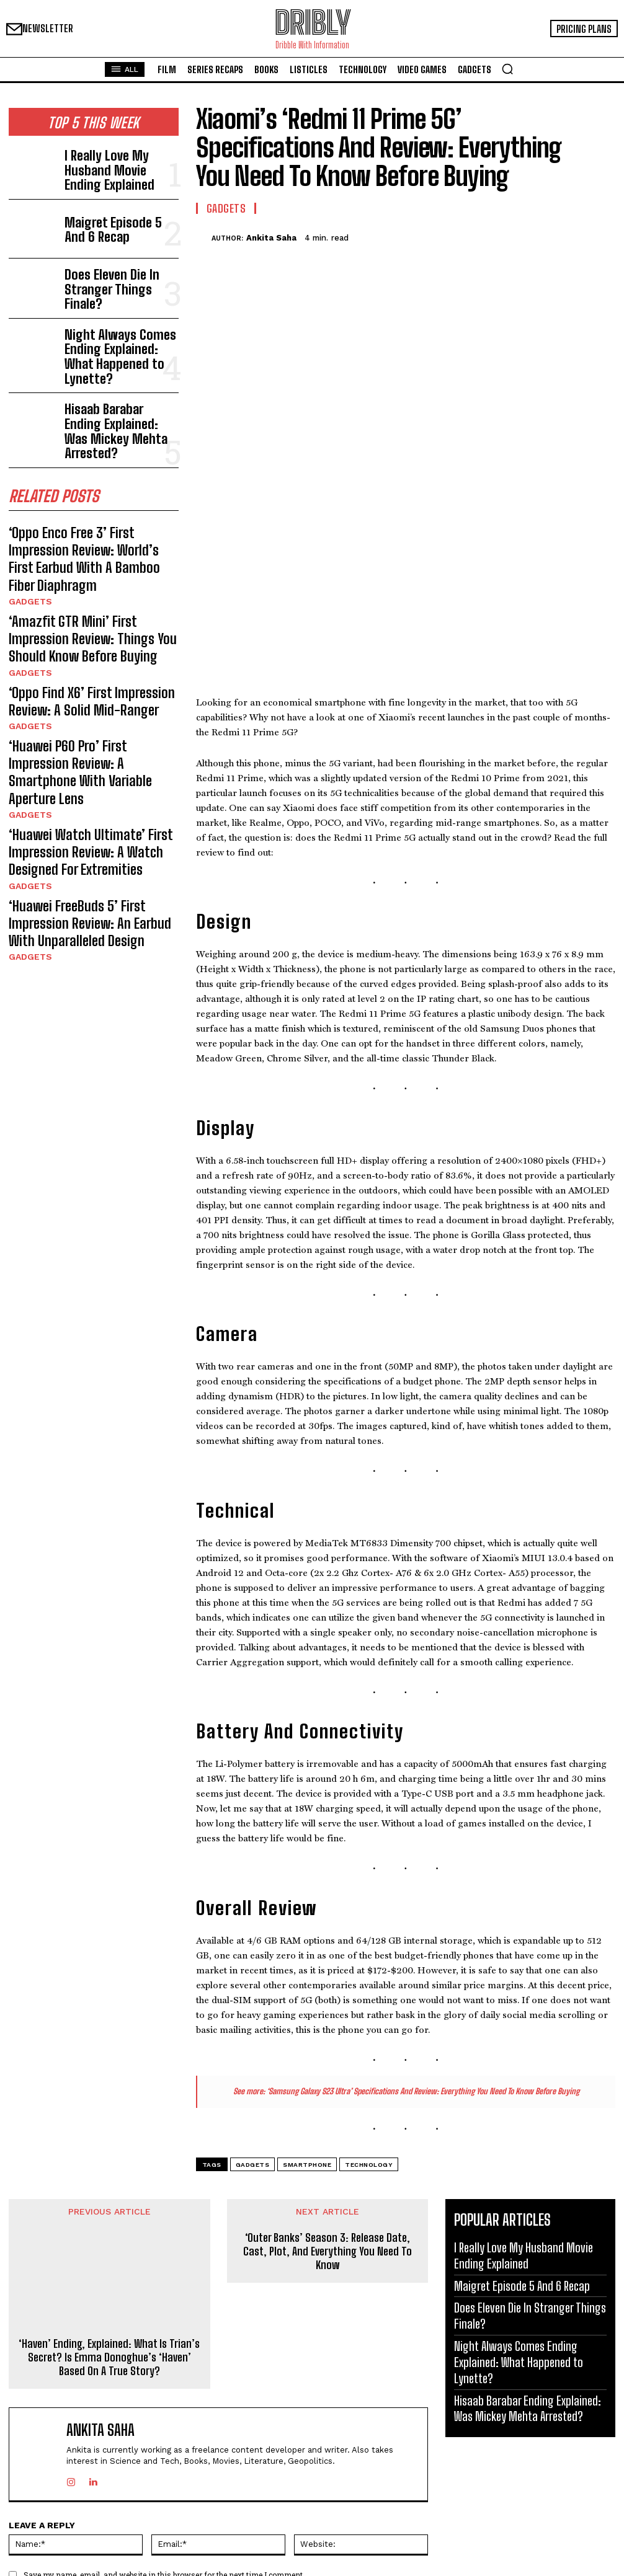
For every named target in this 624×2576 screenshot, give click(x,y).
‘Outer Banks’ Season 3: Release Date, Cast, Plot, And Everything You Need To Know (327, 2067)
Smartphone (307, 1980)
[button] (507, 68)
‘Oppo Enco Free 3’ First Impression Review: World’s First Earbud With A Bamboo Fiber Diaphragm (85, 502)
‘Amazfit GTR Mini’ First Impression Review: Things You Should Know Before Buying (85, 559)
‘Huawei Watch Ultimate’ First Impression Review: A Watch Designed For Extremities (91, 719)
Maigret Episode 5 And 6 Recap (112, 225)
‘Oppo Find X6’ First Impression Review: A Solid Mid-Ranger (93, 610)
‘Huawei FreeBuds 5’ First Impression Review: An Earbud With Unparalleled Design (89, 776)
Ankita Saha (271, 237)
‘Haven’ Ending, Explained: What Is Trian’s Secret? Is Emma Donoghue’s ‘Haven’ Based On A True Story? (109, 2173)
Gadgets (27, 530)
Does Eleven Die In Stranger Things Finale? (118, 283)
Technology (369, 1980)
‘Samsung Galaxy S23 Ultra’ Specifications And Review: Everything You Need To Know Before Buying (423, 1907)
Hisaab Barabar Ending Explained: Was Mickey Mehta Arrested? (109, 401)
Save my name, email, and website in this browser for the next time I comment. (164, 2391)
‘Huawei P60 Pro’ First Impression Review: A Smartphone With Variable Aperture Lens (88, 661)
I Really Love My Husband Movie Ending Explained (114, 166)
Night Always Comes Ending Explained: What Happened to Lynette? (119, 342)
